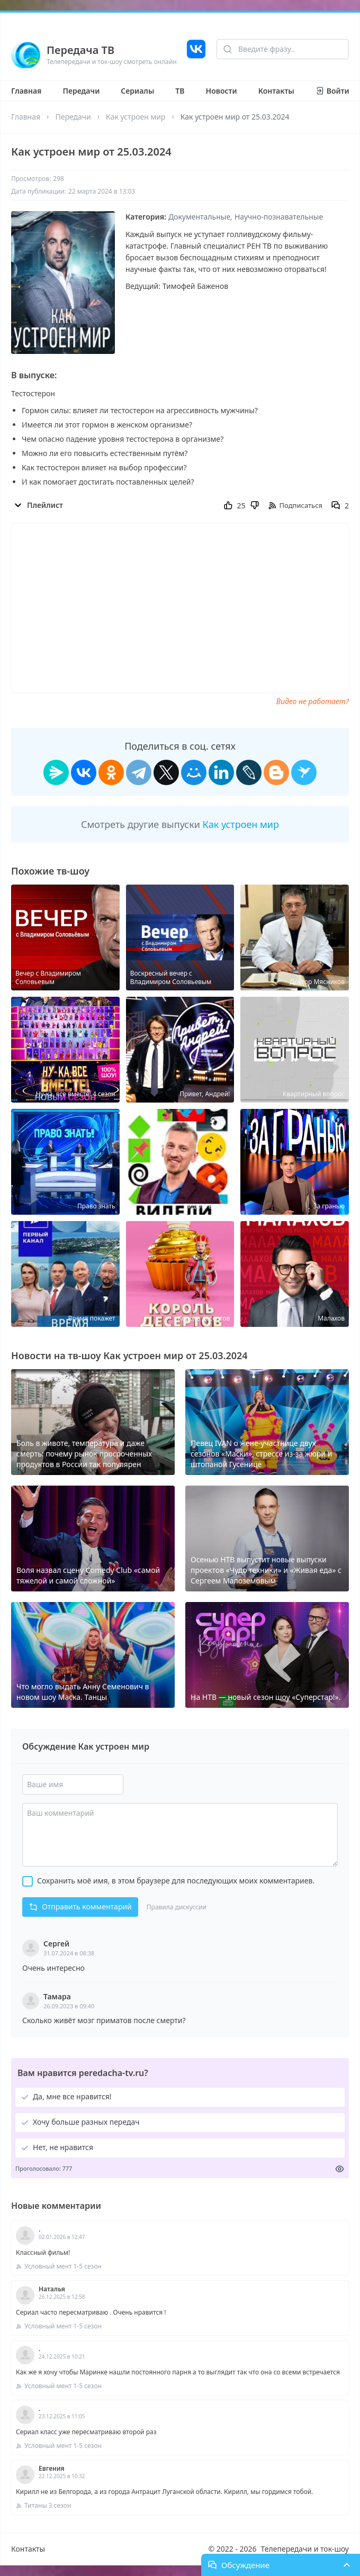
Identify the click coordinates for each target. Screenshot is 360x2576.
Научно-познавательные (279, 217)
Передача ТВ (80, 50)
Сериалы (137, 91)
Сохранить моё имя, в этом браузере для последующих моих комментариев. (175, 1881)
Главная (26, 91)
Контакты (276, 91)
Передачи (81, 91)
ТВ (179, 91)
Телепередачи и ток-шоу (305, 2549)
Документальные (199, 217)
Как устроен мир (135, 117)
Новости (221, 91)
